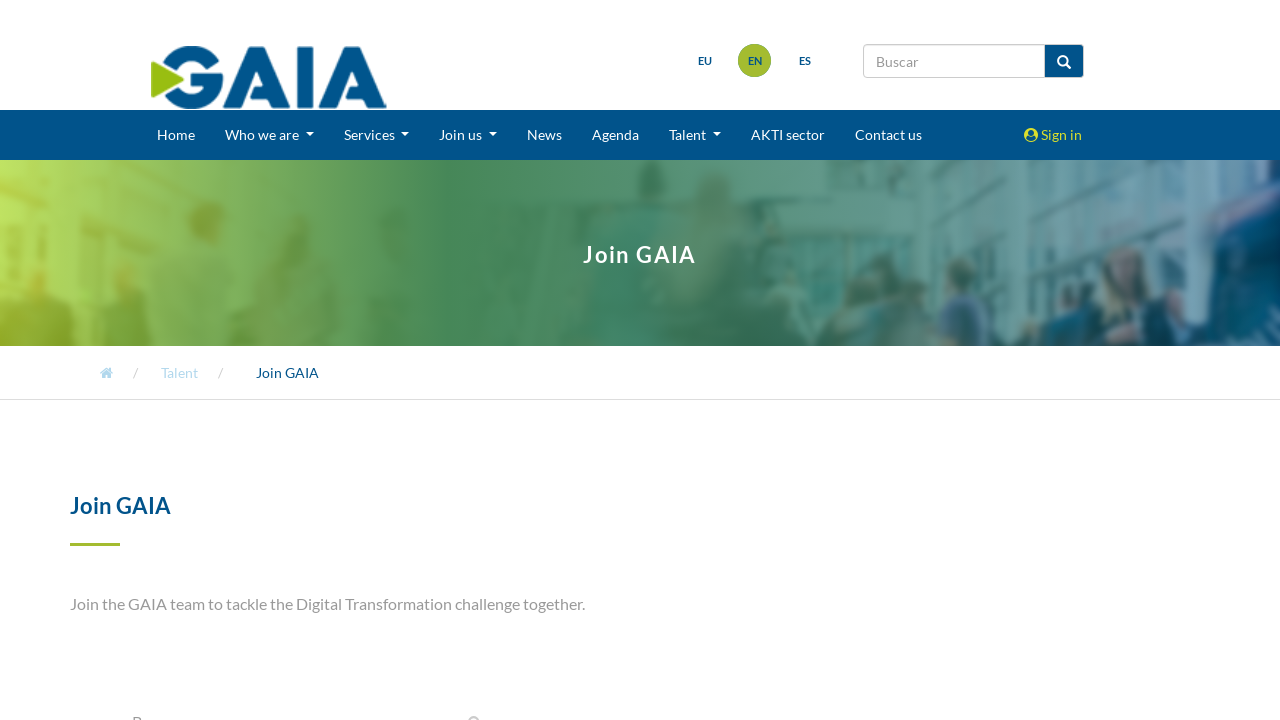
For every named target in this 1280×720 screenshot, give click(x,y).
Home (176, 134)
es (805, 60)
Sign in (1053, 134)
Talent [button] (689, 134)
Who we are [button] (263, 134)
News (544, 134)
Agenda (615, 134)
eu (705, 60)
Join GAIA (287, 372)
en (755, 60)
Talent (179, 372)
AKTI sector (788, 134)
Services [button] (371, 134)
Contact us (888, 134)
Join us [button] (462, 134)
